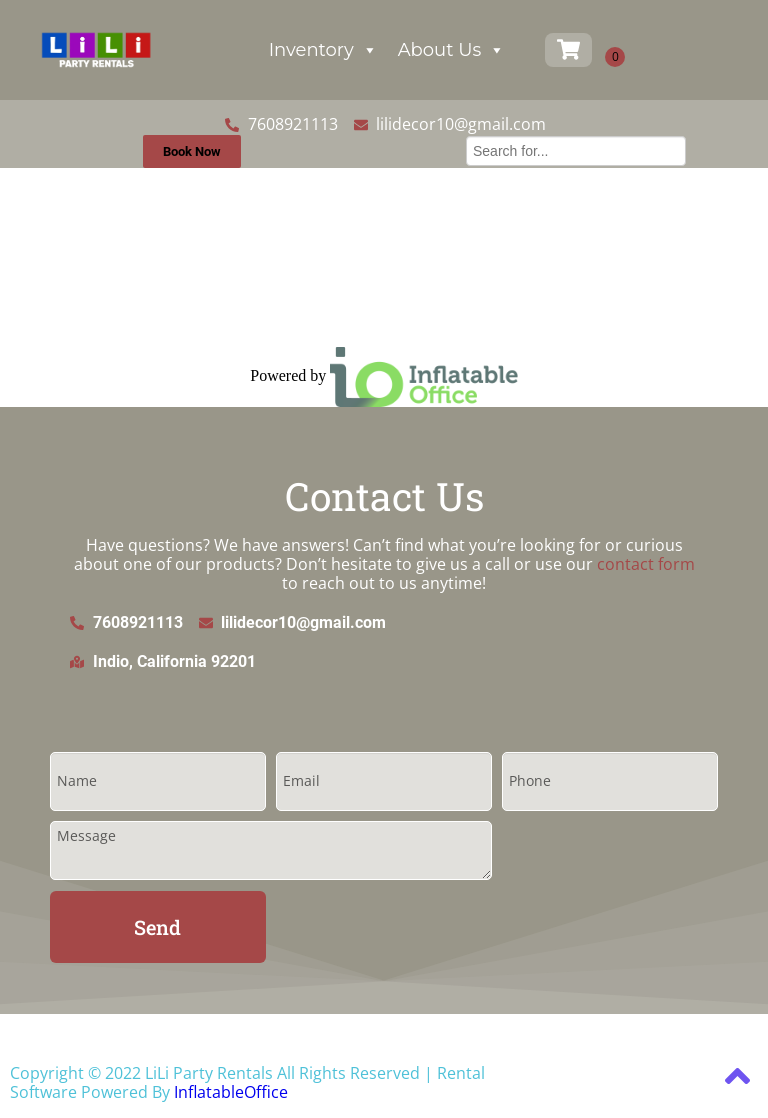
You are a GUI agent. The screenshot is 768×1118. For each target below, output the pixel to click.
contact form (646, 564)
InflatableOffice (231, 1092)
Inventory (323, 50)
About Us (452, 50)
